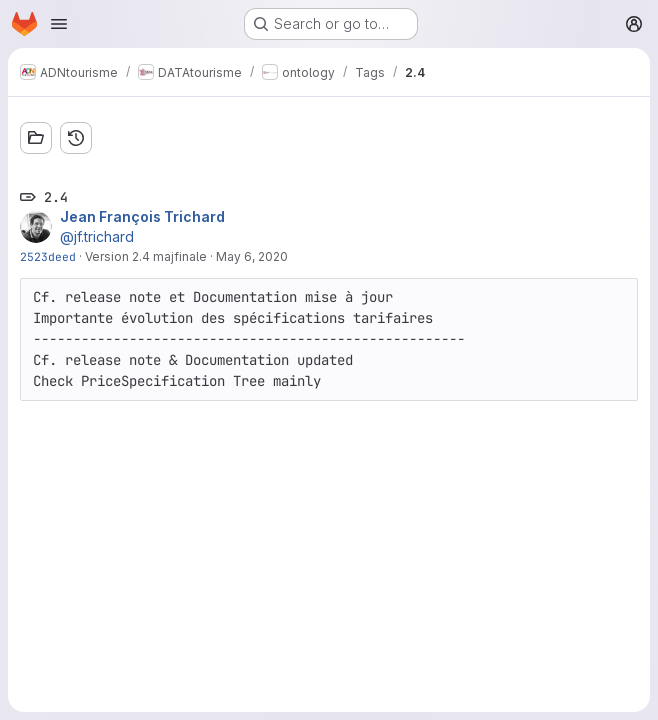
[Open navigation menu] (59, 24)
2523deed (48, 256)
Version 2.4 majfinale (146, 256)
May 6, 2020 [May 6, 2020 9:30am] (252, 256)
